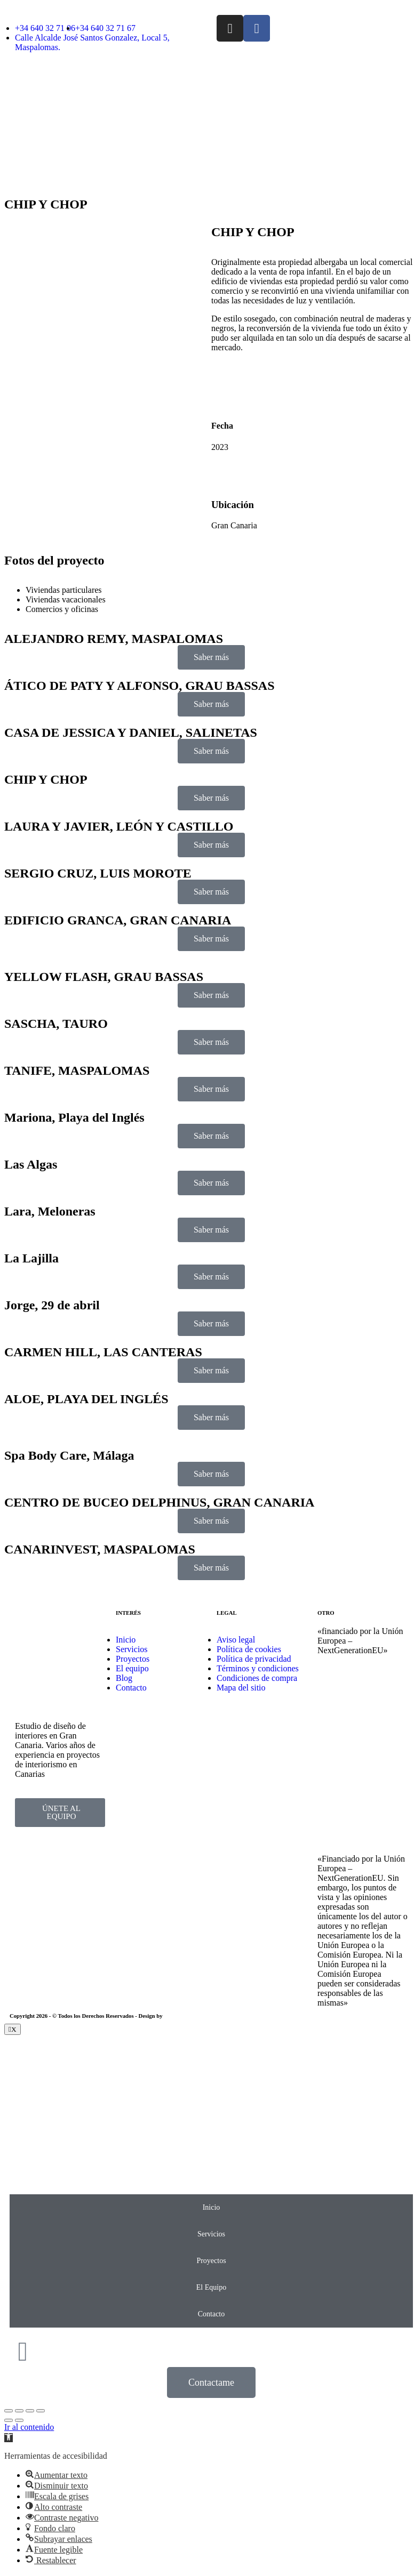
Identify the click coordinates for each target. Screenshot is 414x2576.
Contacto (211, 2314)
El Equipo (211, 2287)
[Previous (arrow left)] (8, 2420)
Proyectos (211, 2261)
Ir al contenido (29, 2427)
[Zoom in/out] (40, 2410)
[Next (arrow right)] (19, 2420)
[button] (8, 2437)
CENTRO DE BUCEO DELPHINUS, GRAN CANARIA (159, 1502)
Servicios (211, 2234)
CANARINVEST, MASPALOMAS (99, 1549)
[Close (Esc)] (8, 2410)
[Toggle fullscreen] (30, 2410)
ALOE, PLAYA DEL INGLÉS (86, 1399)
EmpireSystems (183, 2015)
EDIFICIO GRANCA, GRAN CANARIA (117, 920)
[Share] (19, 2410)
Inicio (211, 2207)
